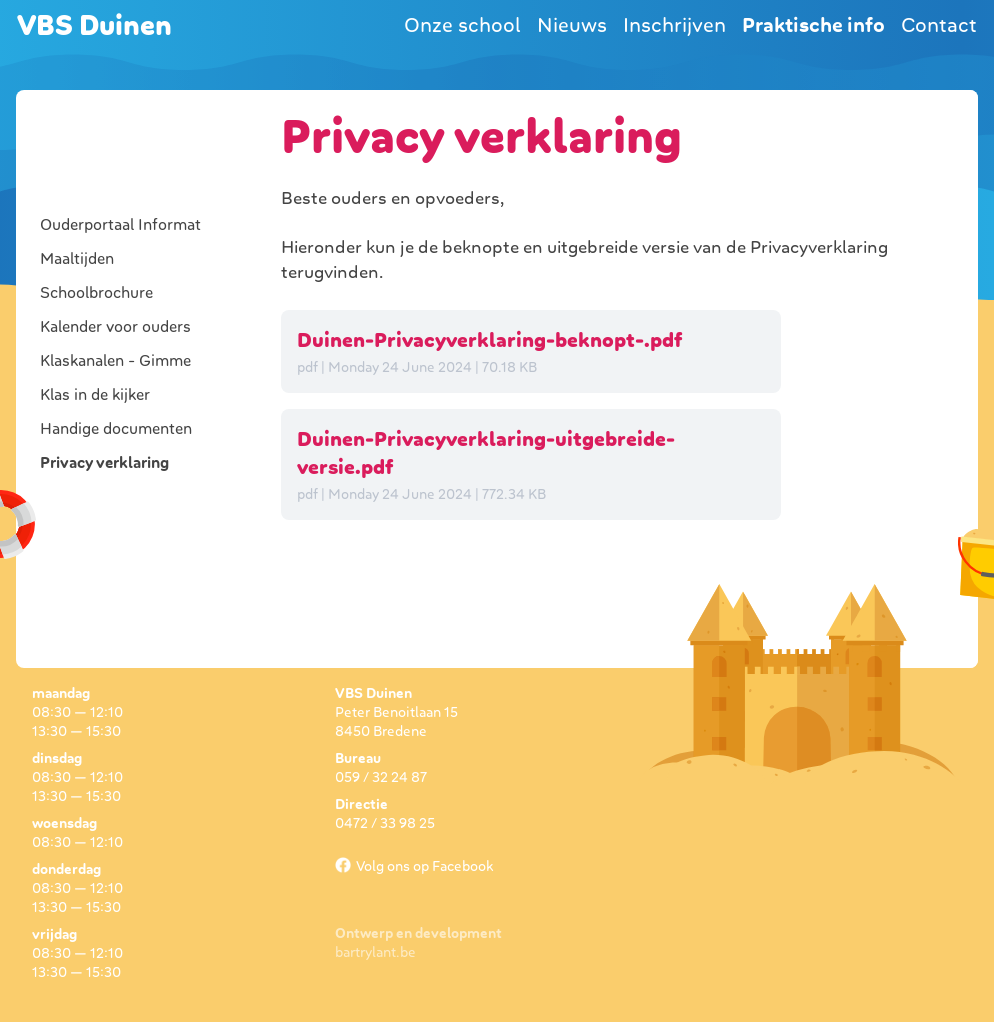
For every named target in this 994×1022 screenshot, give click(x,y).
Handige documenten (116, 429)
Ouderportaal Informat (120, 225)
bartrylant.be (375, 952)
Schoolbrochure (96, 293)
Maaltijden (77, 259)
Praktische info (813, 25)
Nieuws (572, 25)
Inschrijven (674, 25)
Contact (939, 25)
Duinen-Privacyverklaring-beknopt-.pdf (489, 340)
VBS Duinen (94, 25)
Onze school (462, 25)
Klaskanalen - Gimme (115, 361)
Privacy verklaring (104, 463)
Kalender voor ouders (115, 327)
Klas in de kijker (95, 395)
